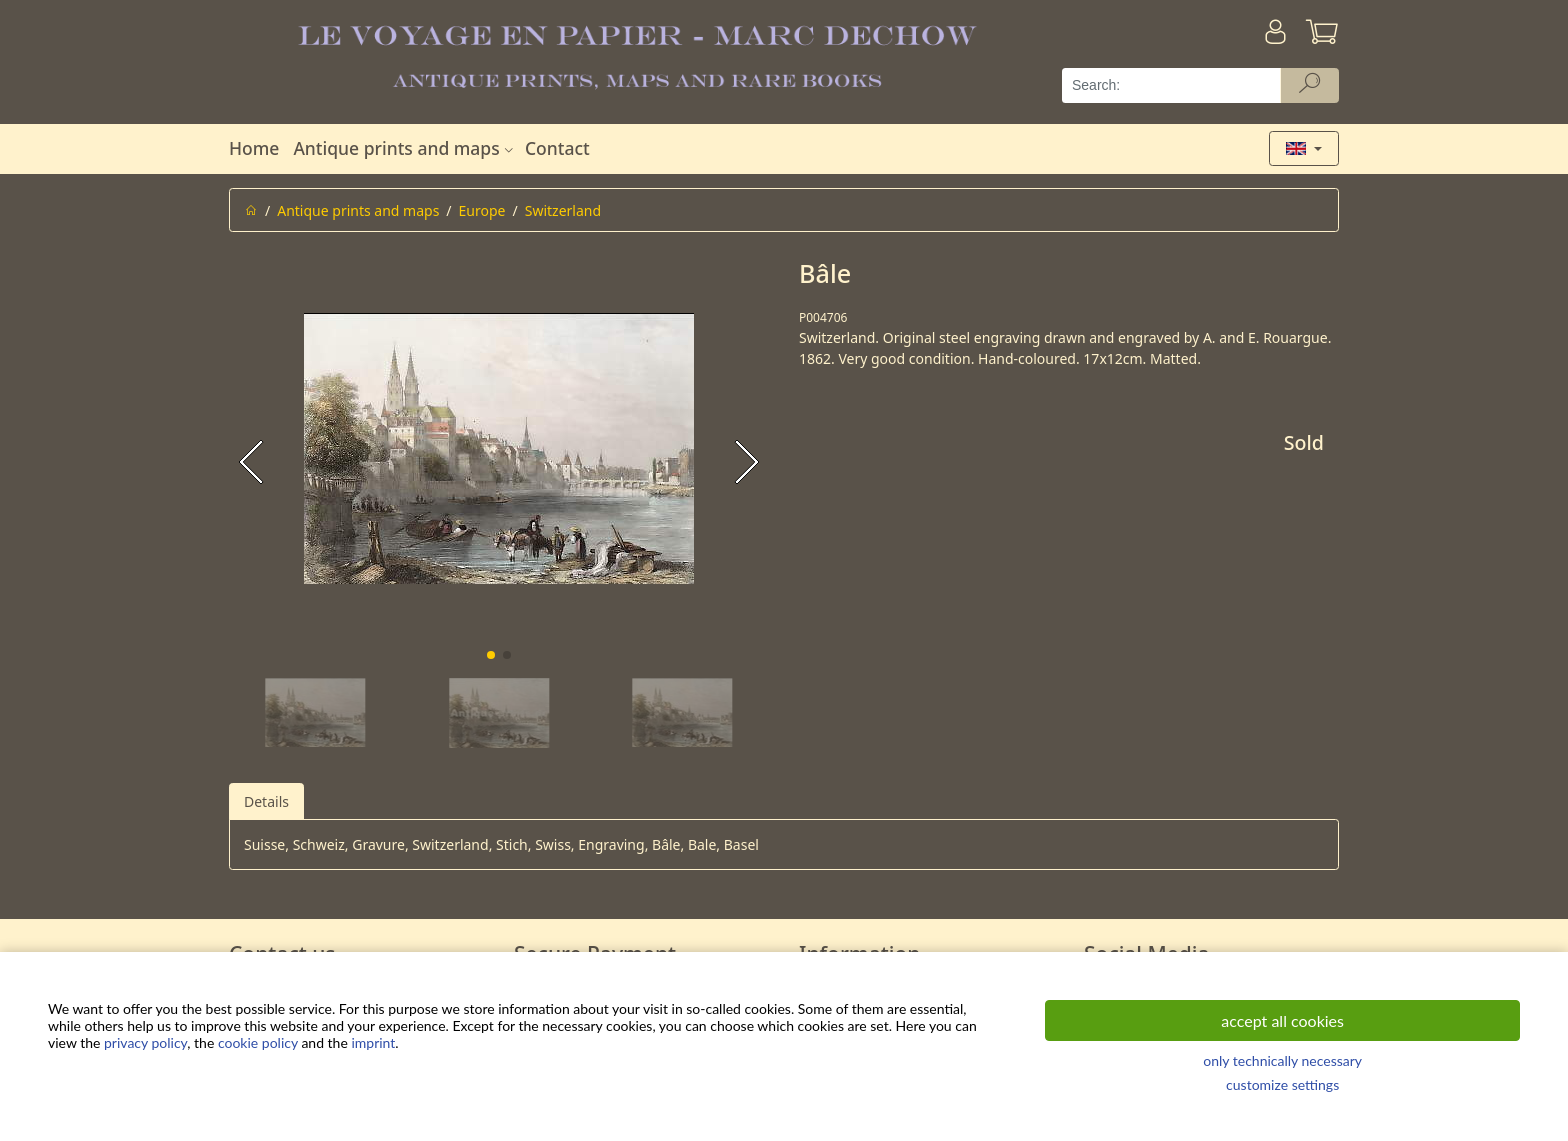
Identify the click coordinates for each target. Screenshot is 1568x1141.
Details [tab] (266, 801)
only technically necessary (1282, 1060)
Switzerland (563, 210)
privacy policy (145, 1042)
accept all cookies (1282, 1020)
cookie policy (258, 1042)
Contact (557, 148)
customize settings (1282, 1084)
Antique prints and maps (405, 148)
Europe (482, 210)
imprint (373, 1042)
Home (254, 148)
